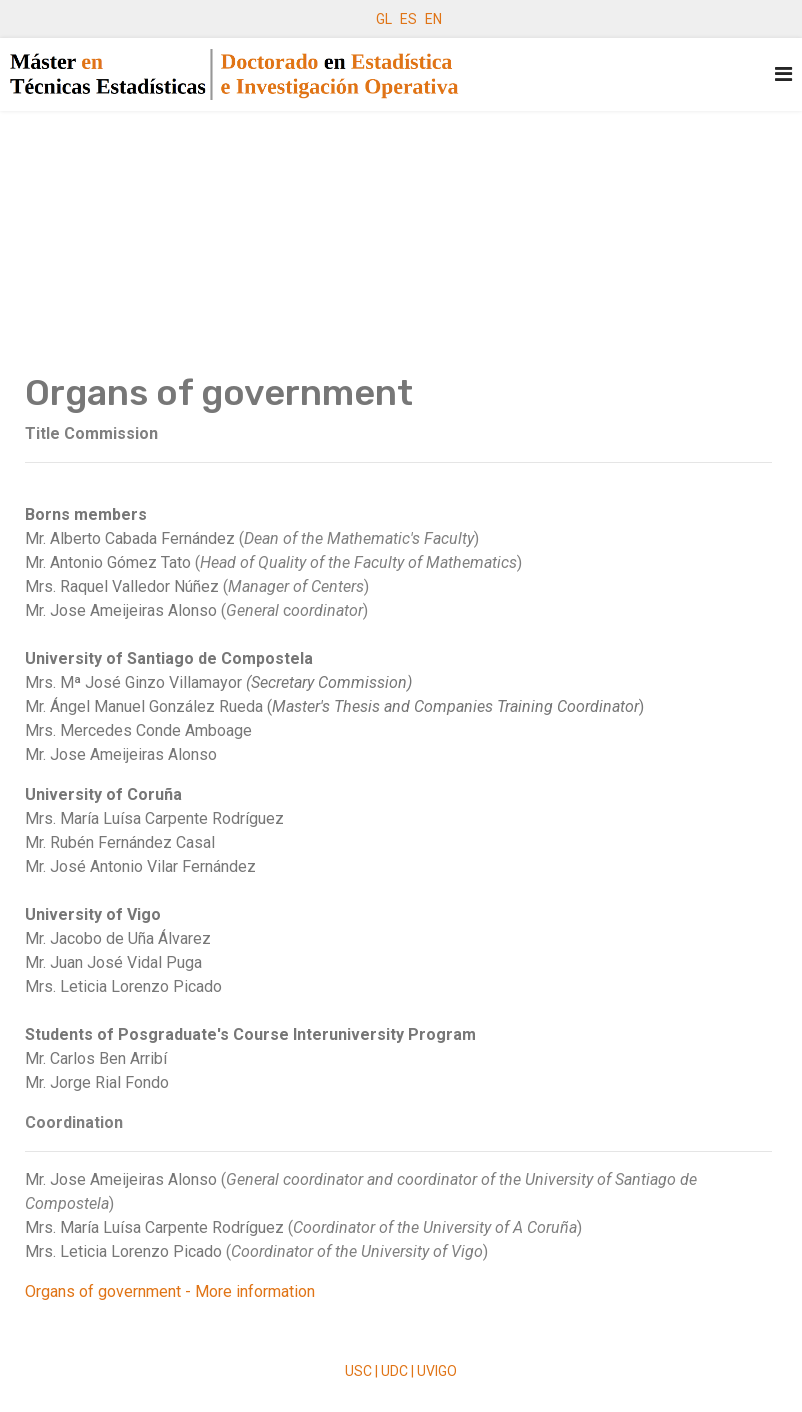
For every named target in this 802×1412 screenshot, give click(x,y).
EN (433, 19)
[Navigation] (783, 74)
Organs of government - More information (170, 1291)
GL (384, 19)
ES (408, 19)
